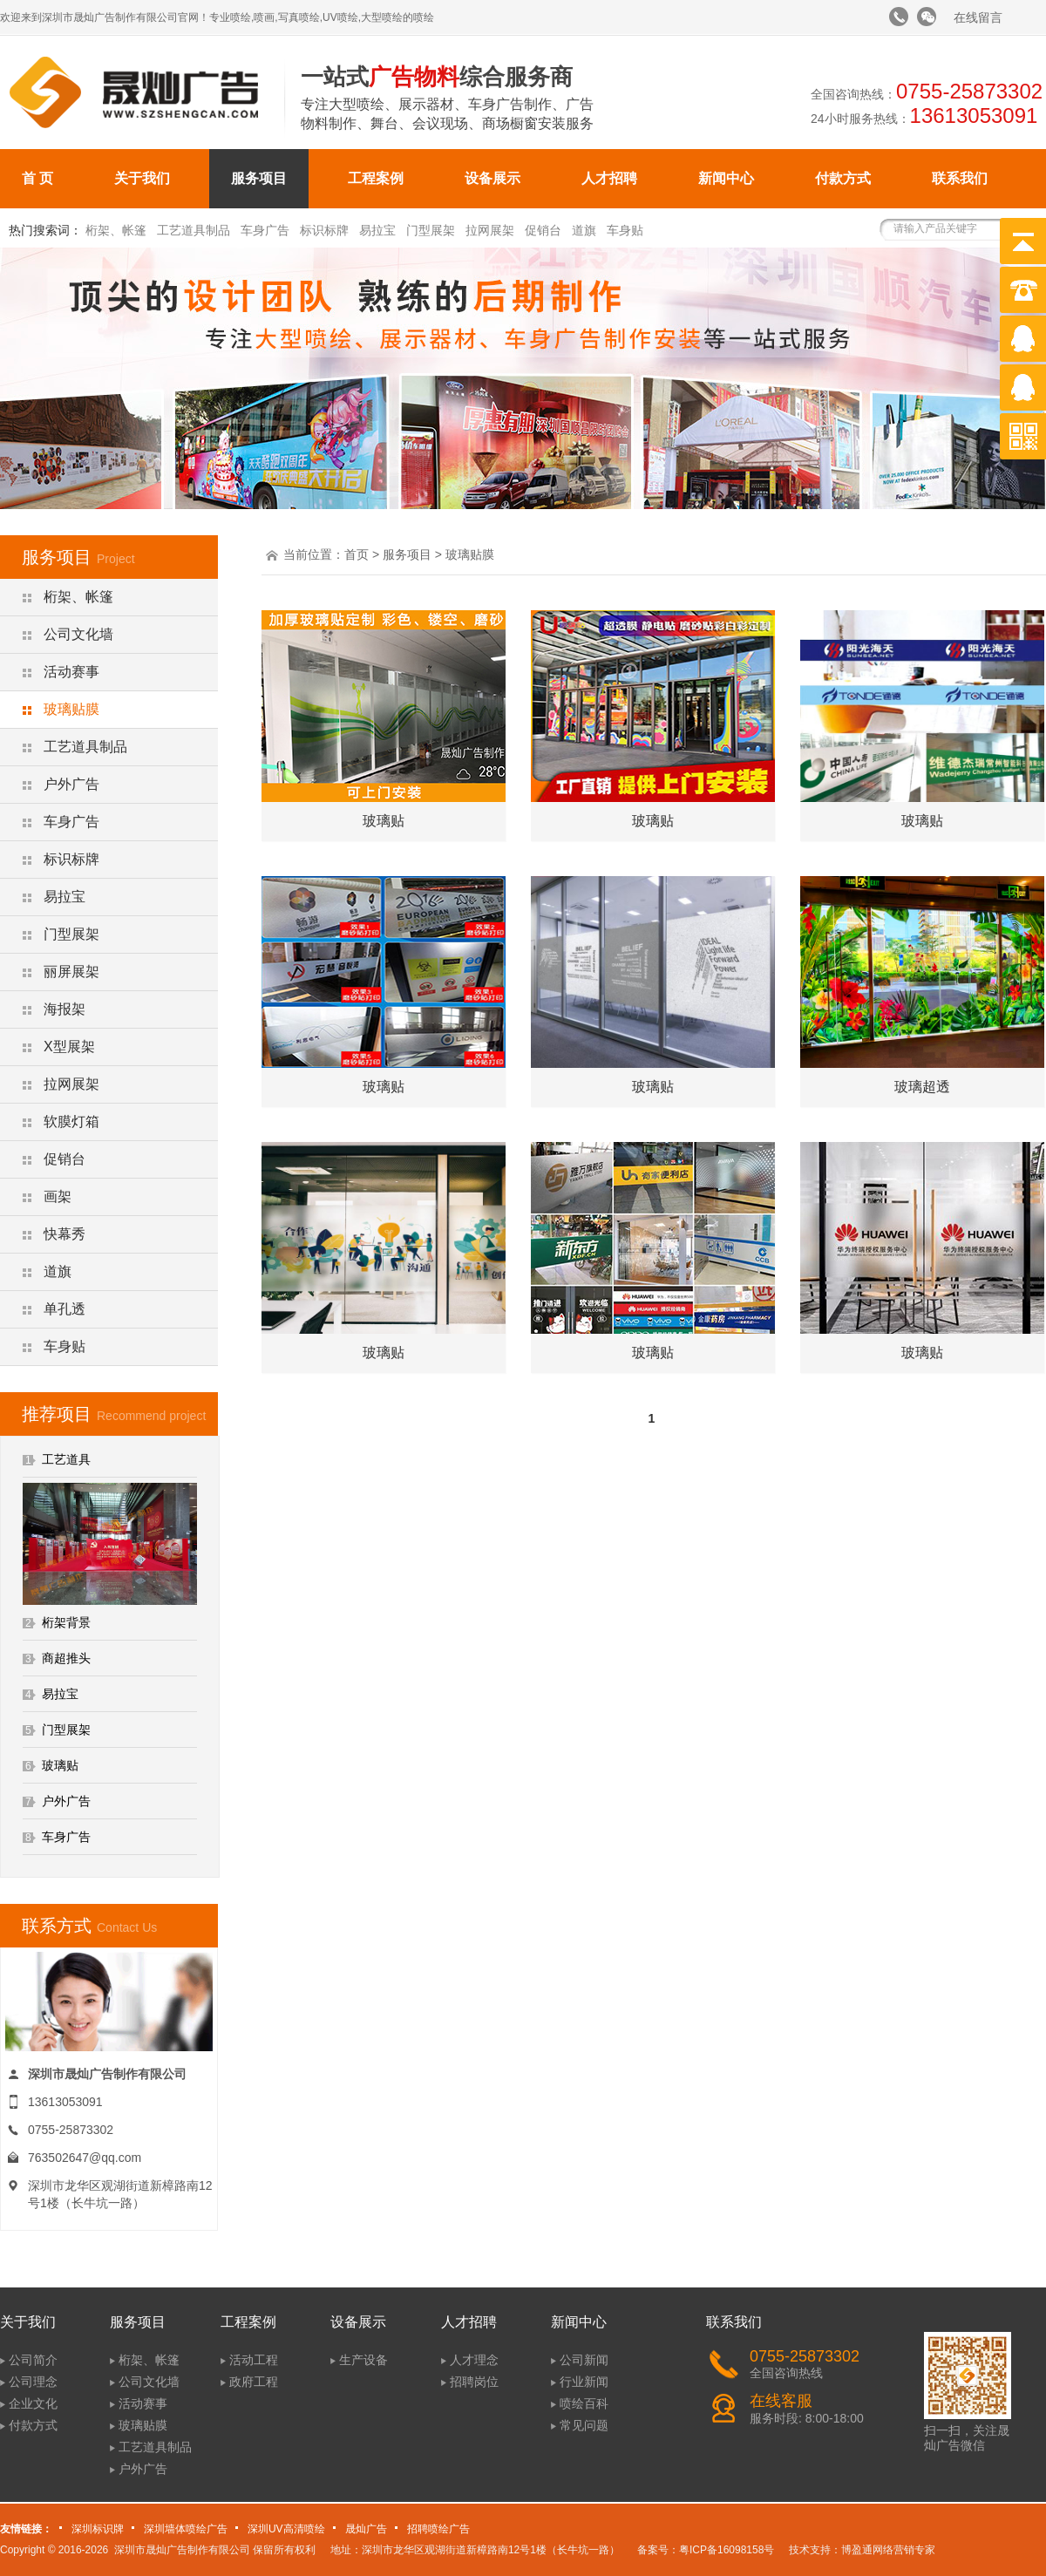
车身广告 (265, 230)
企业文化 (33, 2403)
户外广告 (71, 784)
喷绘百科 (584, 2403)
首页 (356, 554)
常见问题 (584, 2425)
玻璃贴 (60, 1765)
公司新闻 (584, 2360)
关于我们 (142, 178)
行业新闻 (584, 2382)
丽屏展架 (71, 971)
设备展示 (492, 178)
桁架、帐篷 (115, 230)
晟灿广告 (366, 2529)
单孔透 (64, 1309)
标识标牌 (324, 230)
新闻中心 (726, 178)
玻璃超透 (922, 1086)
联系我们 (960, 178)
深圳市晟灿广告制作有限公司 (182, 2550)
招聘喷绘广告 (438, 2529)
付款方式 (843, 178)
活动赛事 (71, 671)
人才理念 (474, 2360)
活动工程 (253, 2360)
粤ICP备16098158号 (726, 2550)
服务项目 (259, 178)
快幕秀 (64, 1234)
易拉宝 (377, 230)
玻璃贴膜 (71, 709)
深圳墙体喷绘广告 (186, 2529)
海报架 (64, 1009)
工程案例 (376, 178)
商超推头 (66, 1658)
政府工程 (253, 2382)
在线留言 (978, 17)
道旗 (584, 230)
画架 (57, 1196)
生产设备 (363, 2360)
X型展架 (69, 1046)
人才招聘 (609, 178)
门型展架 (430, 230)
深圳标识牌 (97, 2529)
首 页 (37, 178)
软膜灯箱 (71, 1121)
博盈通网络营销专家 (888, 2550)
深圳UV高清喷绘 (286, 2529)
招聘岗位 (474, 2382)
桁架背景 (66, 1622)
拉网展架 (489, 230)
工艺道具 (66, 1459)
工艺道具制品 (193, 230)
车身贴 (625, 230)
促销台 (543, 230)
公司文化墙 (78, 634)
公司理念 (33, 2382)
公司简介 (33, 2360)
